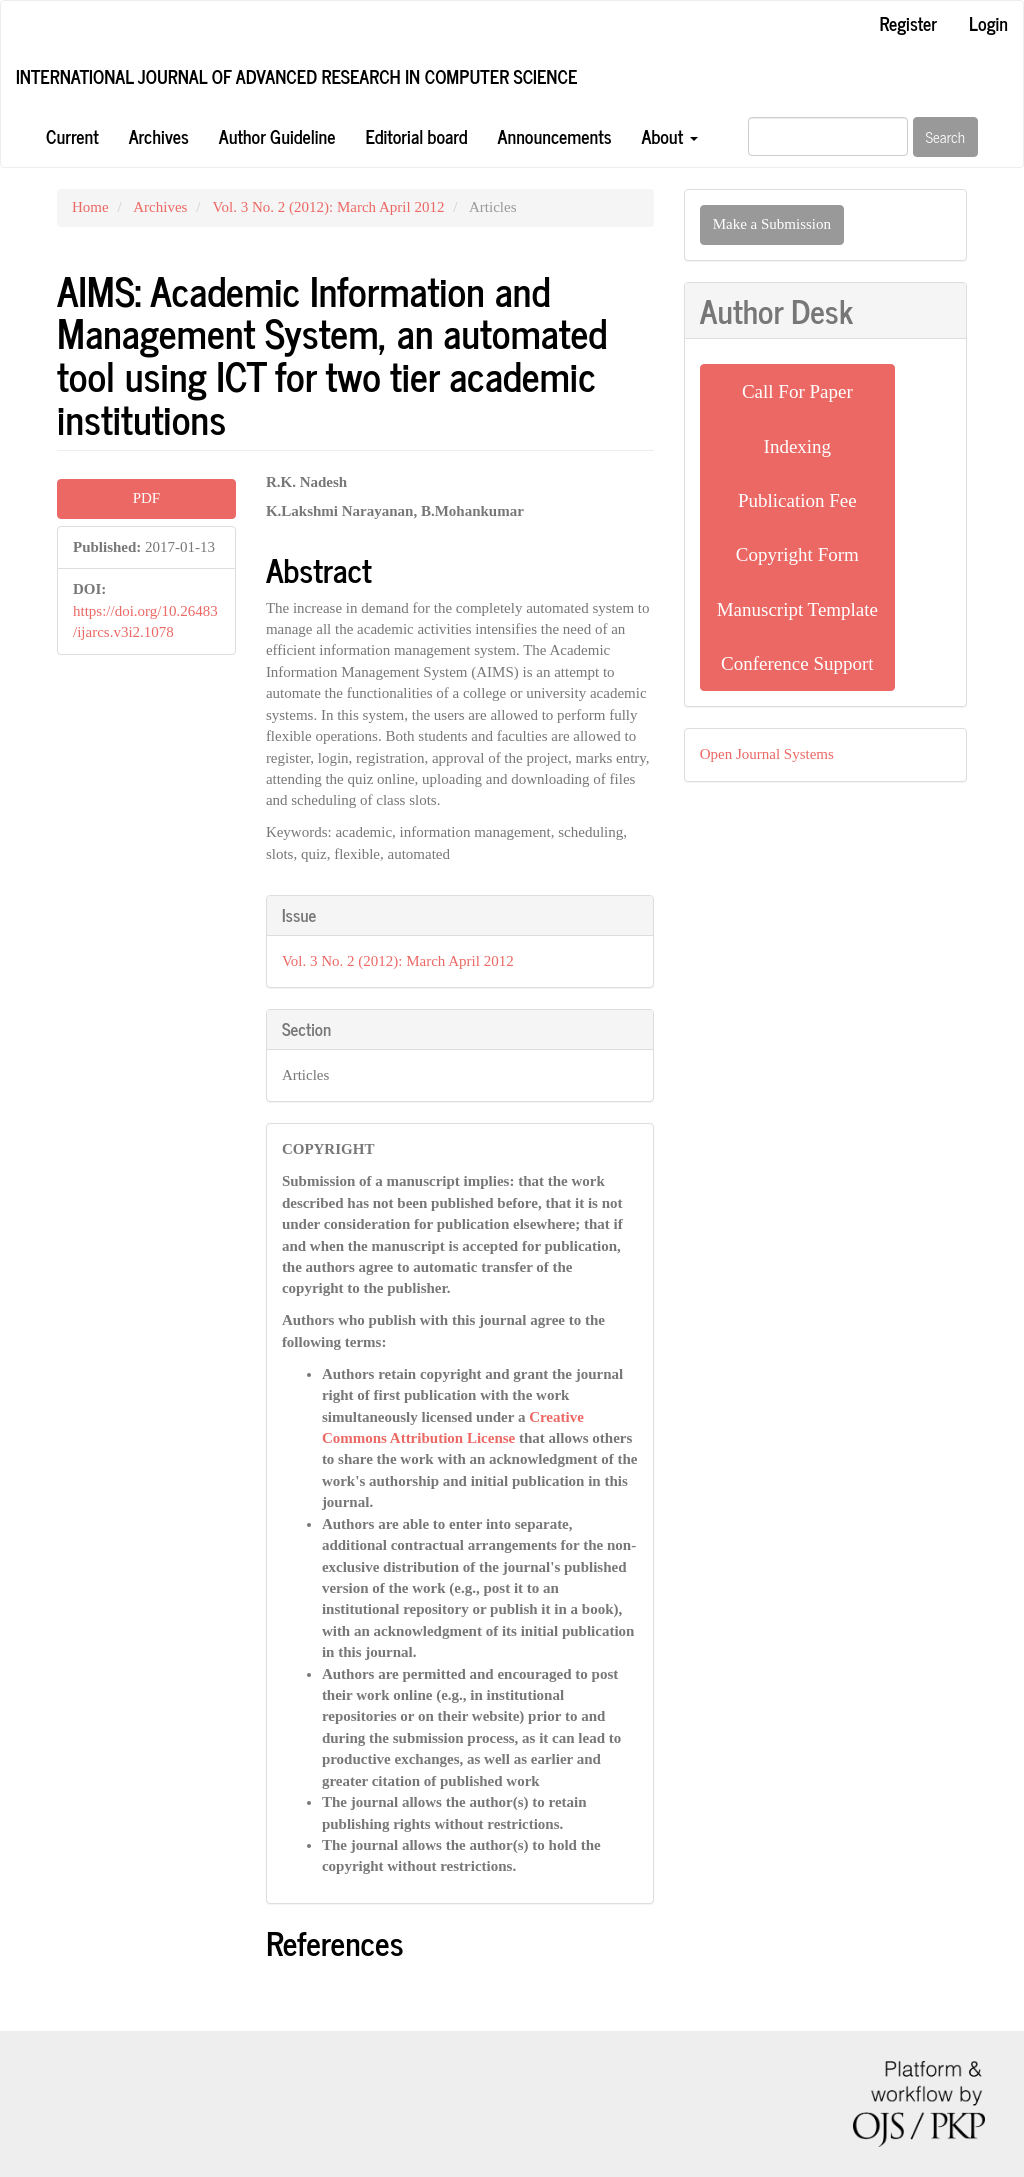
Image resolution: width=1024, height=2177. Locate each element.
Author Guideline (277, 136)
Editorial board (416, 136)
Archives (159, 136)
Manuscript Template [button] (797, 609)
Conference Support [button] (797, 663)
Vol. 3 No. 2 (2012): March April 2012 (329, 207)
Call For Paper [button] (797, 391)
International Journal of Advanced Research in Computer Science (296, 76)
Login (988, 23)
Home (90, 207)
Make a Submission (772, 224)
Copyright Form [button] (797, 554)
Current (72, 136)
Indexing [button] (798, 446)
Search (946, 136)
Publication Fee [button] (797, 500)
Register (908, 23)
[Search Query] (828, 136)
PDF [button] (147, 498)
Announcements (555, 136)
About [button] (669, 136)
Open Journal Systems (767, 754)
